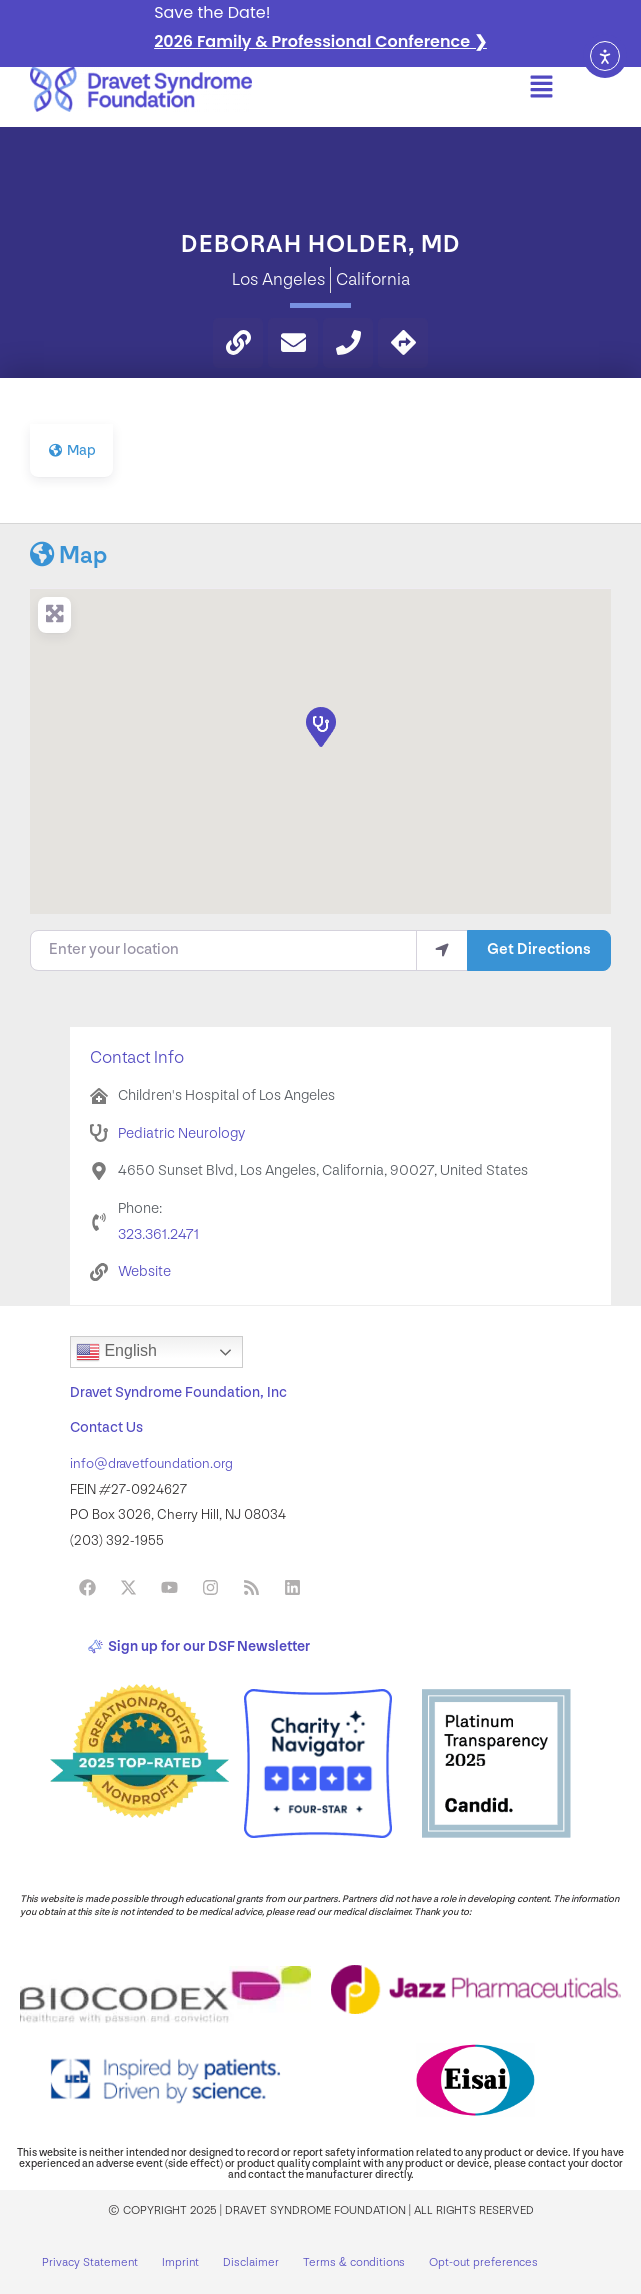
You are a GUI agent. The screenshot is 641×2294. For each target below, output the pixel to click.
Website (144, 1271)
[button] (541, 89)
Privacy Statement (90, 2262)
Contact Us (106, 1427)
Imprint (180, 2262)
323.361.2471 (158, 1234)
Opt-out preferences (483, 2262)
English (116, 1352)
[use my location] (442, 950)
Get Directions (539, 949)
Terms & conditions (354, 2262)
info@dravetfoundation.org (151, 1463)
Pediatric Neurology (181, 1133)
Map (68, 555)
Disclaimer (251, 2262)
